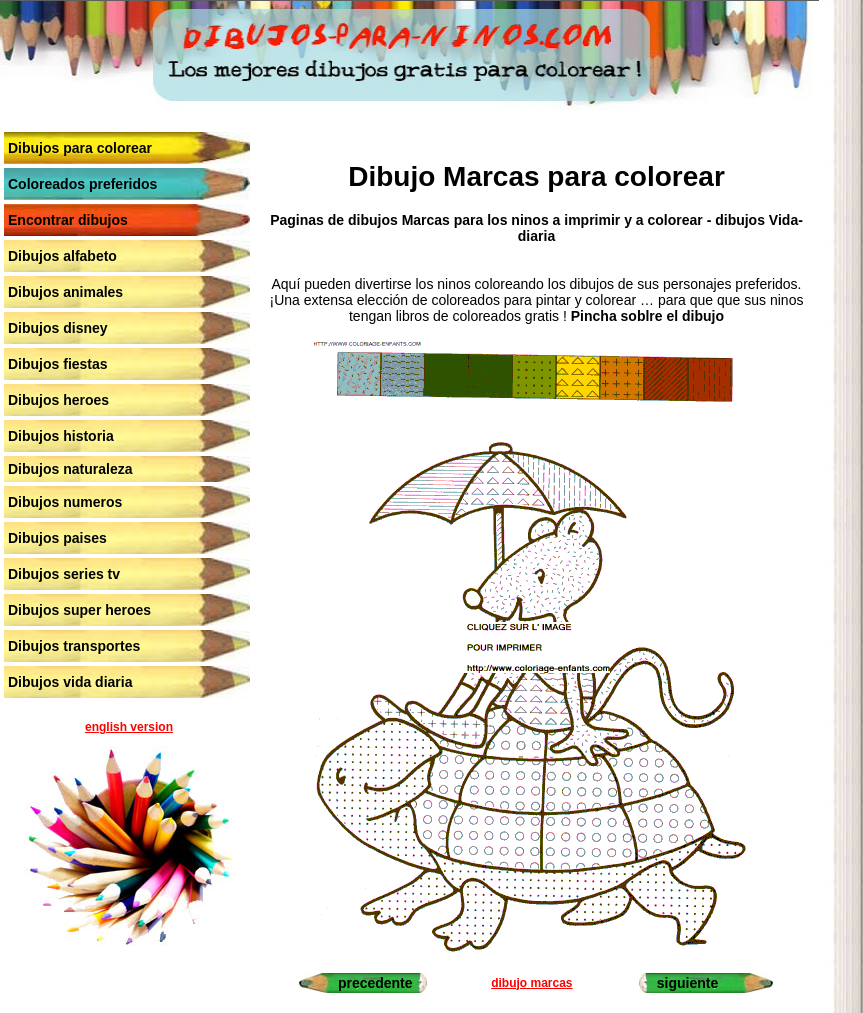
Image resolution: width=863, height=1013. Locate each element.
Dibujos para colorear (80, 148)
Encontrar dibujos (68, 220)
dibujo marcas (531, 983)
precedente (375, 983)
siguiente (687, 983)
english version (129, 727)
